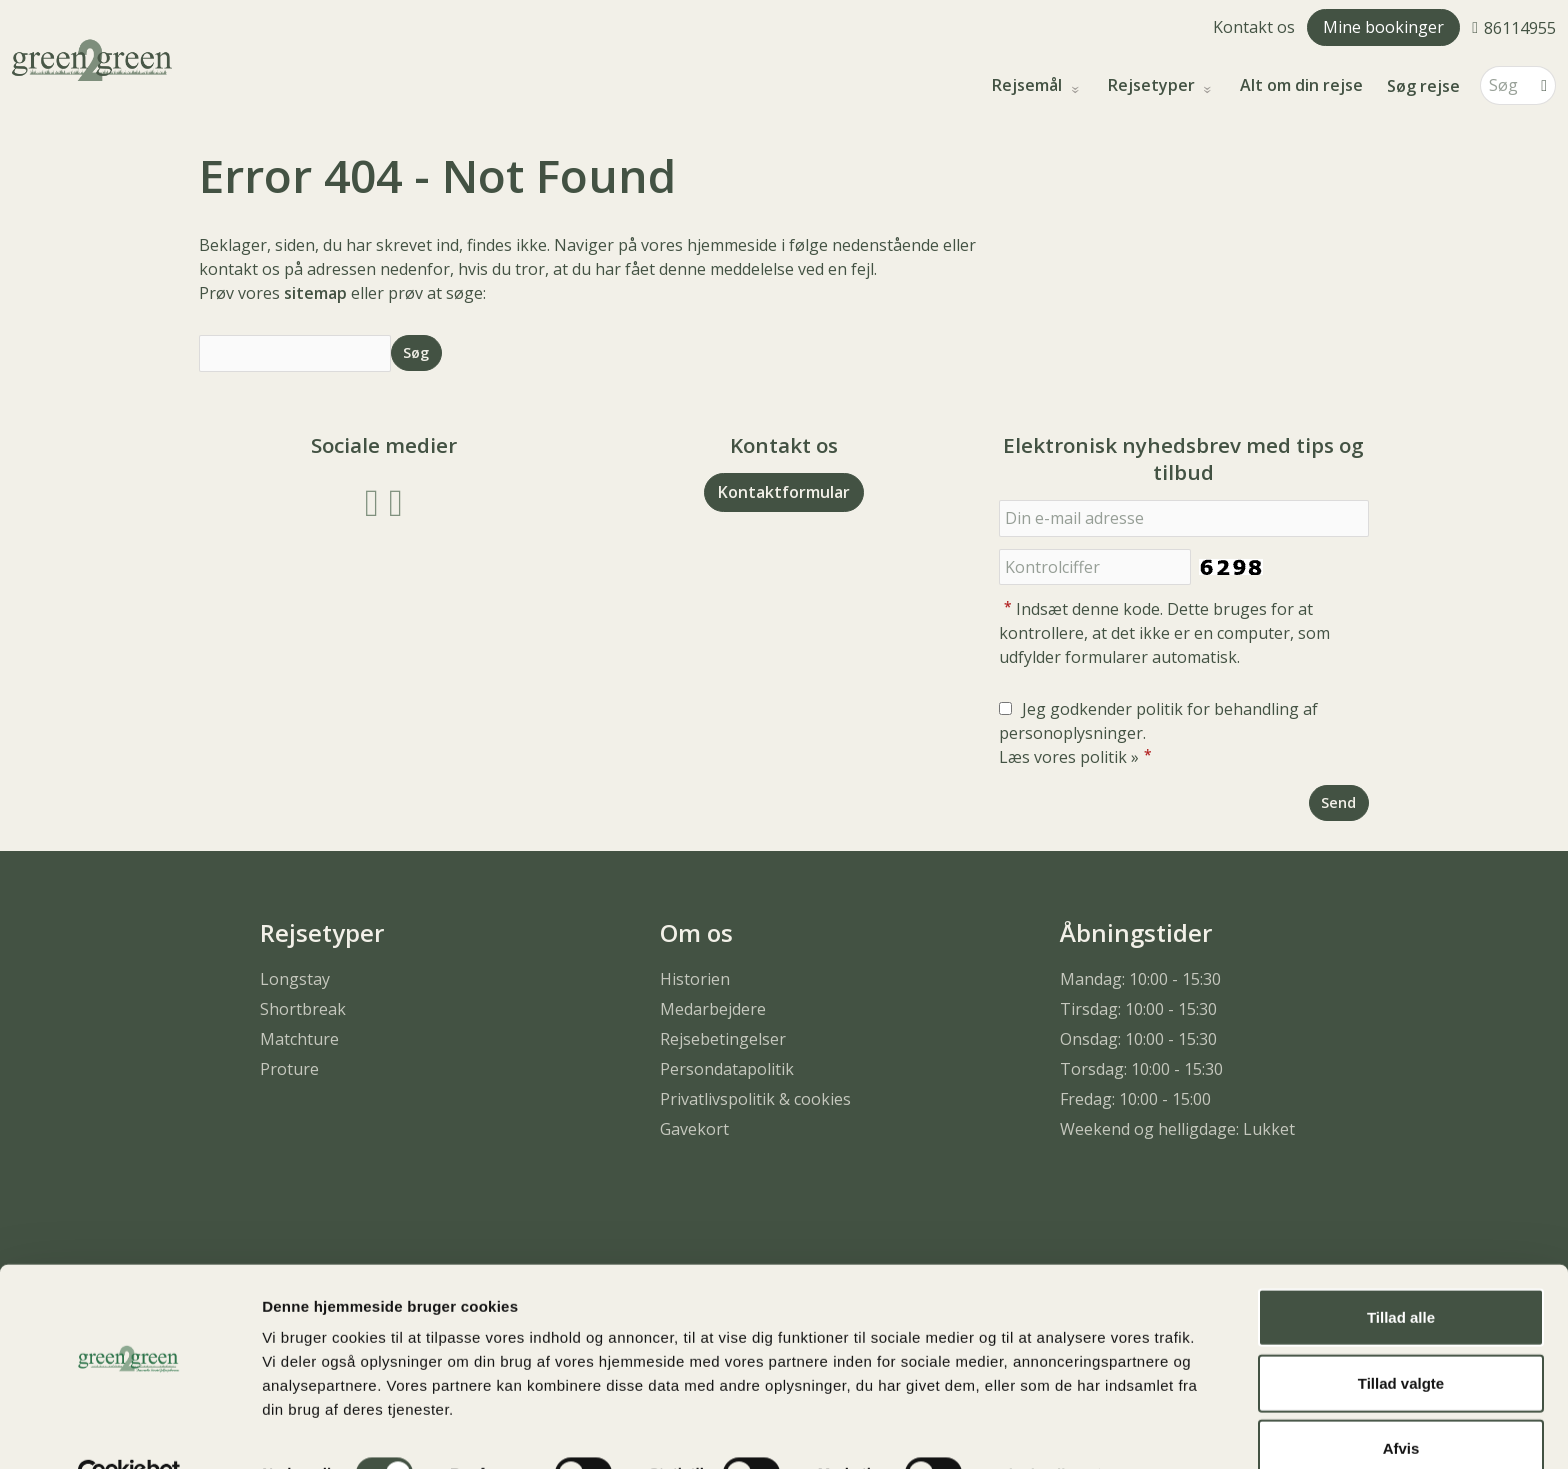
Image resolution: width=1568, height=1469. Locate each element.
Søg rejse (1423, 86)
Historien (695, 979)
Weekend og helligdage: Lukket (1177, 1129)
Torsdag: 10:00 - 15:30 (1141, 1069)
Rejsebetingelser (723, 1039)
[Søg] (1504, 85)
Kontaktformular (784, 492)
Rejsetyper (1153, 85)
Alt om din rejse (1301, 85)
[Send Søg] (416, 352)
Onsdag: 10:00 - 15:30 (1138, 1039)
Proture (289, 1069)
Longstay (295, 979)
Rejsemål (1029, 85)
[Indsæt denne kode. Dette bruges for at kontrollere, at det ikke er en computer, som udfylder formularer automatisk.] (1095, 567)
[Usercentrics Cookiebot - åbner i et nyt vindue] (129, 1430)
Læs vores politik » (1069, 757)
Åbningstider (1136, 932)
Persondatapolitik (727, 1069)
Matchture (299, 1039)
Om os (696, 932)
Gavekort (694, 1129)
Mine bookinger (1383, 27)
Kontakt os (1254, 27)
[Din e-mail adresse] (1184, 518)
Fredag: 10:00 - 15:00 (1135, 1099)
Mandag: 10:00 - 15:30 (1140, 979)
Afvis (1401, 1403)
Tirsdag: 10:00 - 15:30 (1138, 1009)
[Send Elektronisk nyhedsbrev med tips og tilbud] (1339, 802)
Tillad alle (1401, 1272)
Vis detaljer (1039, 1429)
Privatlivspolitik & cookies (755, 1099)
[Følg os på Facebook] (372, 500)
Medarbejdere (713, 1009)
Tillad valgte (1401, 1338)
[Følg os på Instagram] (396, 500)
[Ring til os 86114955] (1514, 27)
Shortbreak (303, 1009)
